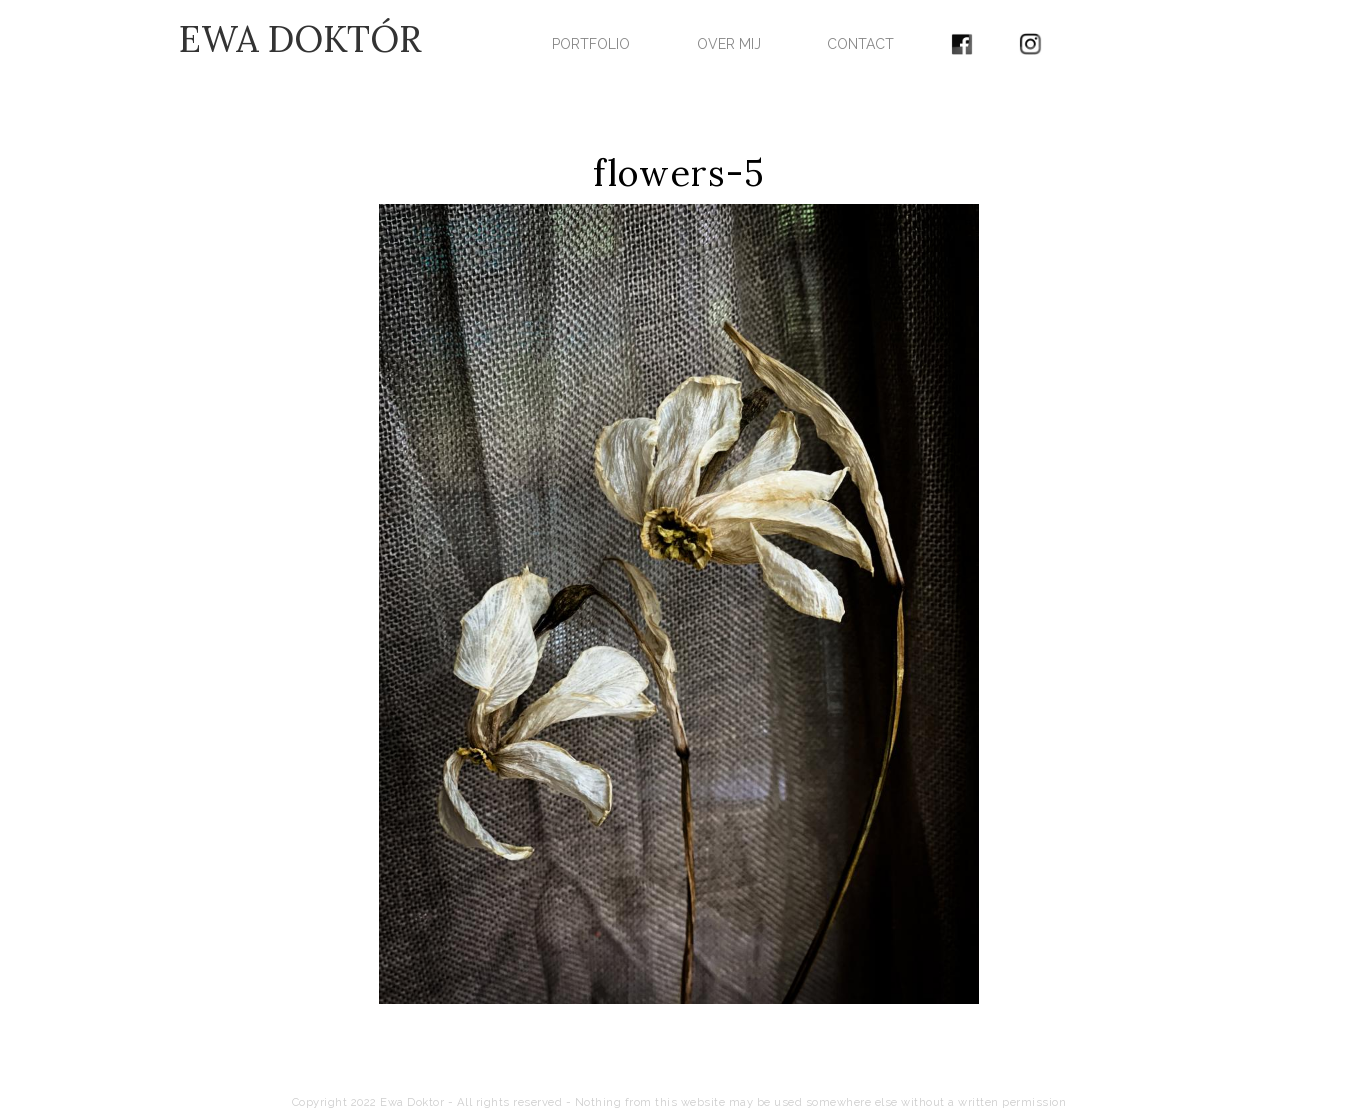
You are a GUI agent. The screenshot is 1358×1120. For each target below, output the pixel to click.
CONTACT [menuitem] (860, 44)
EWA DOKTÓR (300, 39)
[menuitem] (962, 37)
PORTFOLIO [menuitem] (591, 44)
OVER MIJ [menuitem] (729, 44)
